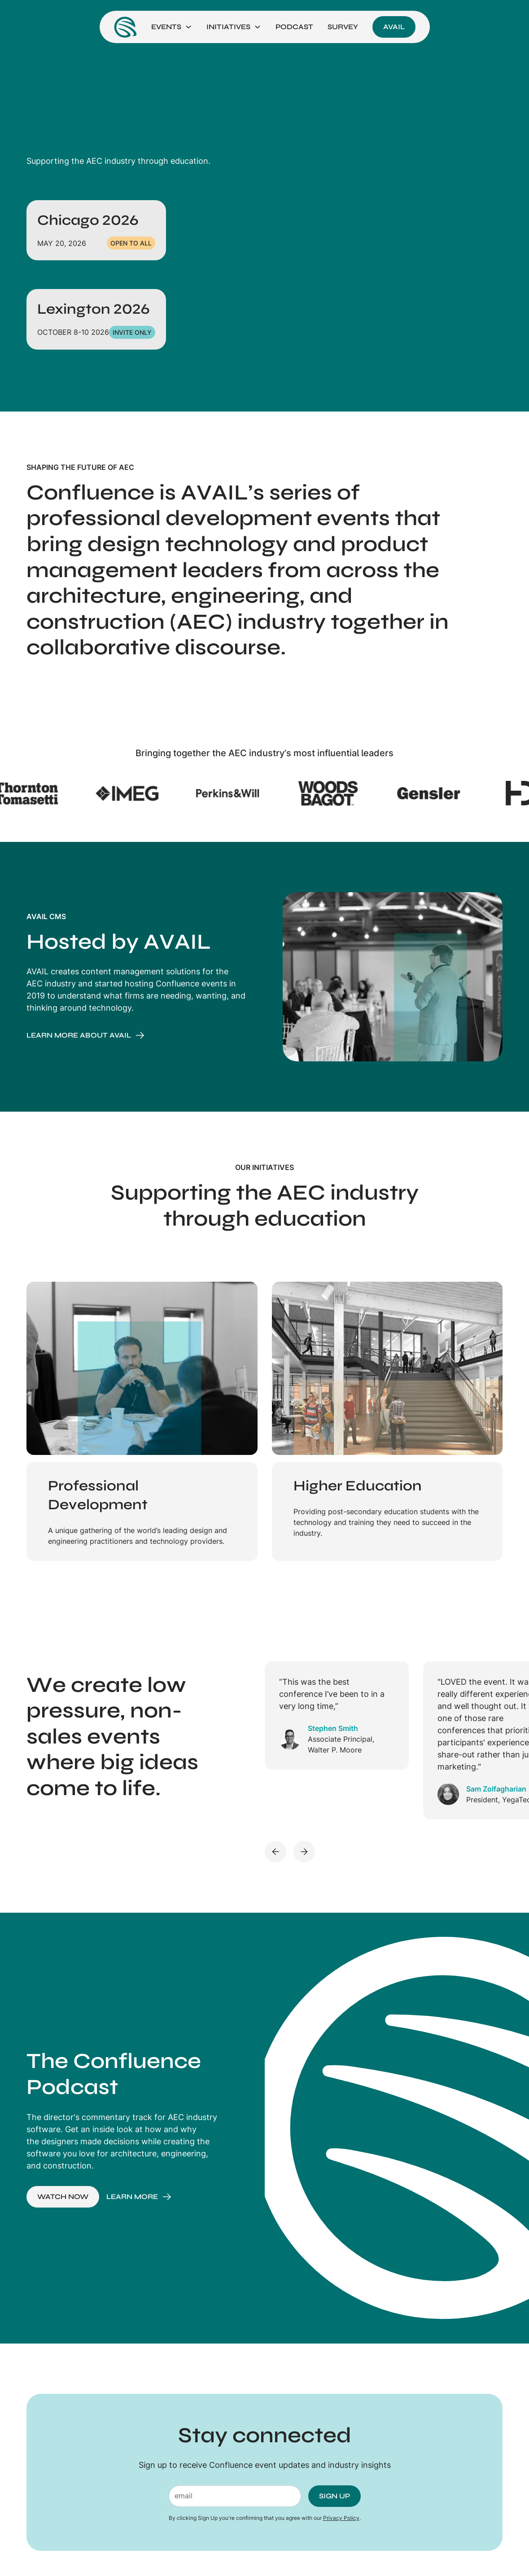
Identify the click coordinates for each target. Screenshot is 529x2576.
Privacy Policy (341, 2518)
